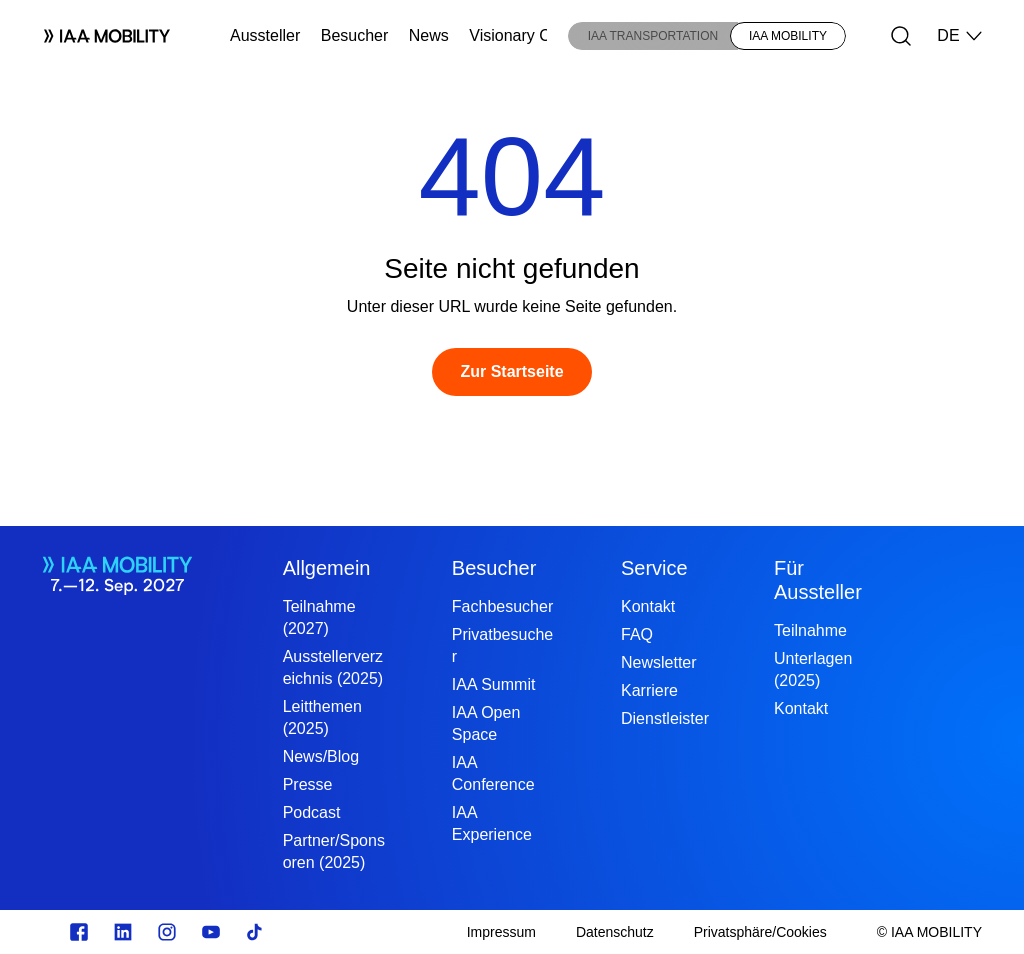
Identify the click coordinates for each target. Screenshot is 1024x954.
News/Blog (321, 756)
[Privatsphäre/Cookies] (760, 932)
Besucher (355, 35)
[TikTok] (255, 932)
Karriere (649, 690)
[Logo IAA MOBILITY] (99, 36)
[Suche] (901, 36)
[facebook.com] (79, 932)
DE (960, 36)
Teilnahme (810, 630)
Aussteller (265, 35)
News (429, 35)
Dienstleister (665, 718)
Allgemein (327, 568)
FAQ (637, 634)
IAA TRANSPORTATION (653, 36)
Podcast (312, 812)
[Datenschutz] (615, 932)
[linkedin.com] (123, 932)
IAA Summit (494, 684)
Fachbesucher (502, 606)
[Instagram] (167, 932)
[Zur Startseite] (511, 372)
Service (654, 568)
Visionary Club (520, 35)
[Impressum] (501, 932)
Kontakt (648, 606)
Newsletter (659, 662)
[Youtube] (211, 932)
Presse (308, 784)
